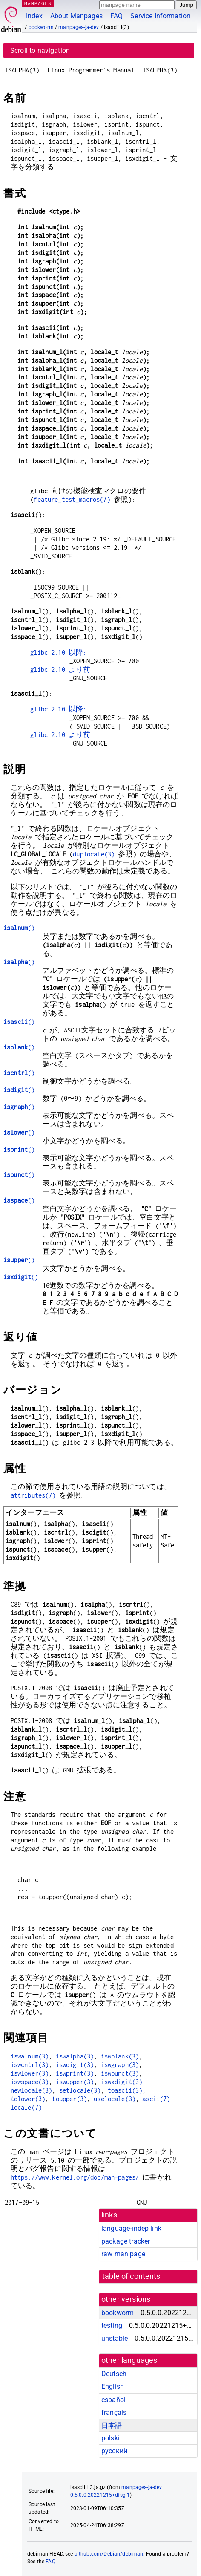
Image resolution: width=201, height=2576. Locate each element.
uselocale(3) (114, 2098)
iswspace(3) (30, 2081)
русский (114, 2451)
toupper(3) (69, 2098)
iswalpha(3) (75, 2056)
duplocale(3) (94, 854)
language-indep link (131, 2228)
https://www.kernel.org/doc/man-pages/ (75, 2177)
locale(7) (26, 2107)
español (113, 2400)
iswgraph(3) (120, 2064)
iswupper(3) (75, 2081)
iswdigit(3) (75, 2064)
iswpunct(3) (120, 2073)
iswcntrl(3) (30, 2064)
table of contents (131, 2276)
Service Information (160, 16)
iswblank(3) (120, 2056)
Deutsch (113, 2374)
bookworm (41, 27)
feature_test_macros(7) (72, 499)
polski (110, 2438)
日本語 (111, 2425)
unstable (114, 2338)
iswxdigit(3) (122, 2081)
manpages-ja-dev (78, 27)
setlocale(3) (80, 2090)
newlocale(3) (31, 2090)
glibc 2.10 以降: (58, 652)
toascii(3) (125, 2090)
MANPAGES (38, 3)
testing (111, 2326)
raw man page (123, 2254)
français (113, 2412)
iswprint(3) (75, 2073)
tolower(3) (28, 2098)
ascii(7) (156, 2098)
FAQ (116, 16)
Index (34, 16)
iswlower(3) (30, 2073)
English (112, 2386)
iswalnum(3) (30, 2056)
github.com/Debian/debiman (109, 2554)
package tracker (125, 2241)
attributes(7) (33, 1495)
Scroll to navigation (40, 50)
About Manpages (76, 16)
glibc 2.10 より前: (62, 669)
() (18, 927)
